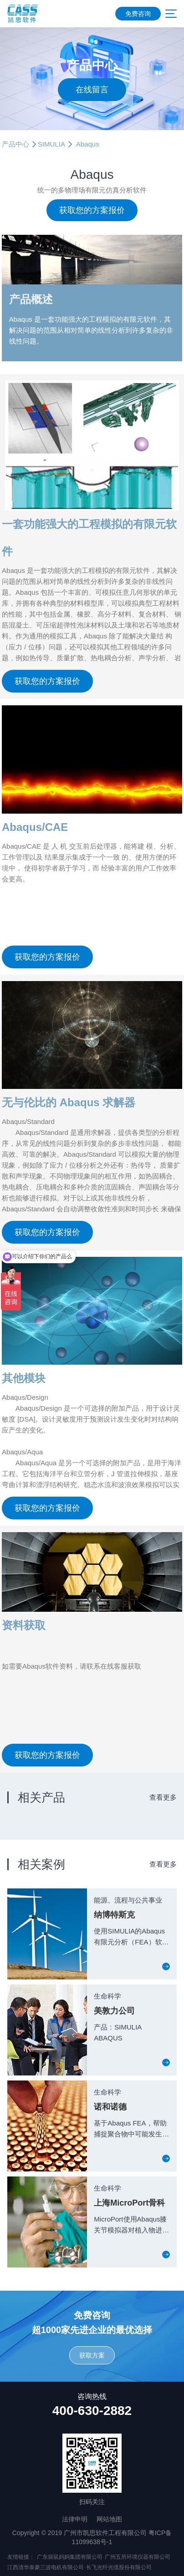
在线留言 (92, 89)
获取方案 (92, 2355)
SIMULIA (51, 144)
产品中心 (15, 144)
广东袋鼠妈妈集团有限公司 (69, 2557)
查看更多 (163, 1797)
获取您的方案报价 (92, 210)
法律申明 (74, 2519)
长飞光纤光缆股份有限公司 (119, 2567)
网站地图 (109, 2519)
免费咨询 (138, 13)
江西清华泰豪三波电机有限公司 (45, 2567)
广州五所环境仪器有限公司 (137, 2557)
